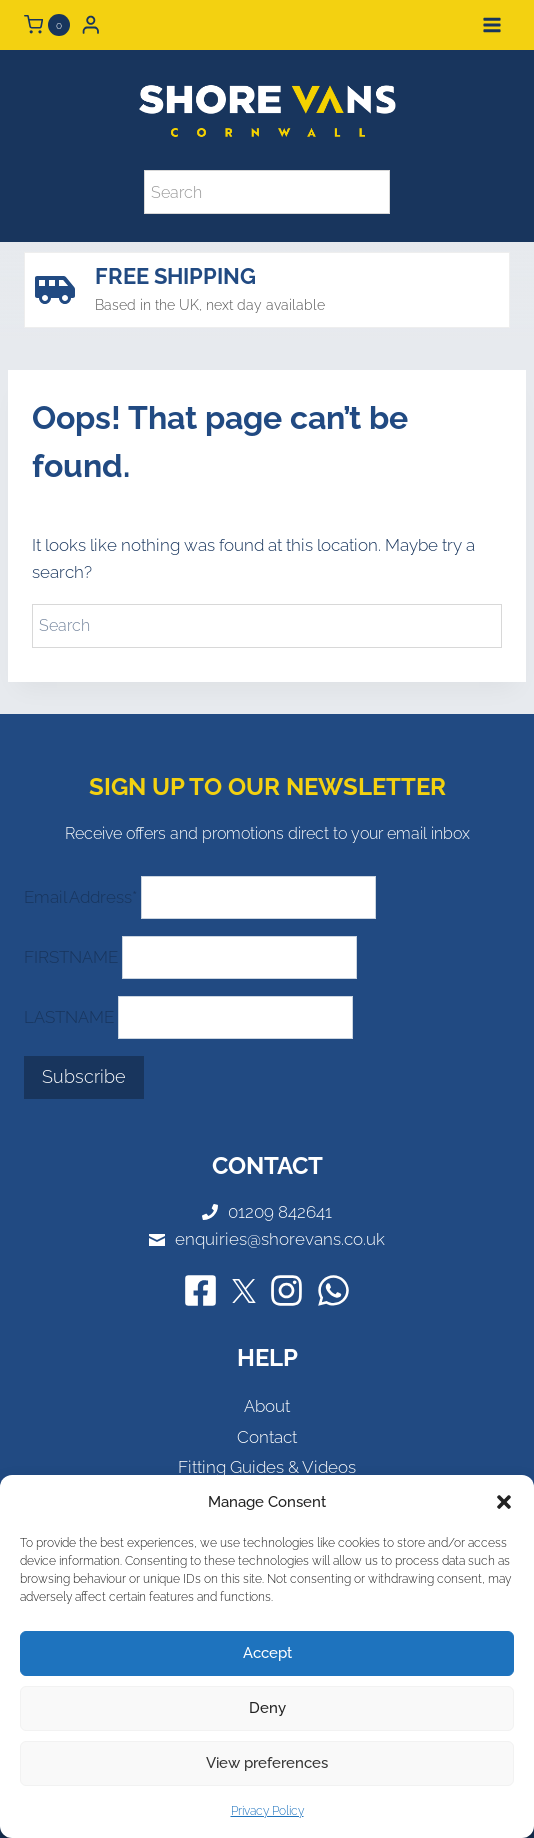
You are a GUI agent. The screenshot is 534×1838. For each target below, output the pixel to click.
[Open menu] (491, 24)
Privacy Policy (267, 1811)
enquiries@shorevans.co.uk (280, 1239)
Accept (267, 1653)
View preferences (267, 1763)
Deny (267, 1708)
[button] (504, 1502)
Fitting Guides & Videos (267, 1467)
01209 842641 (280, 1212)
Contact (267, 1437)
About (267, 1406)
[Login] (91, 24)
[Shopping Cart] (47, 25)
